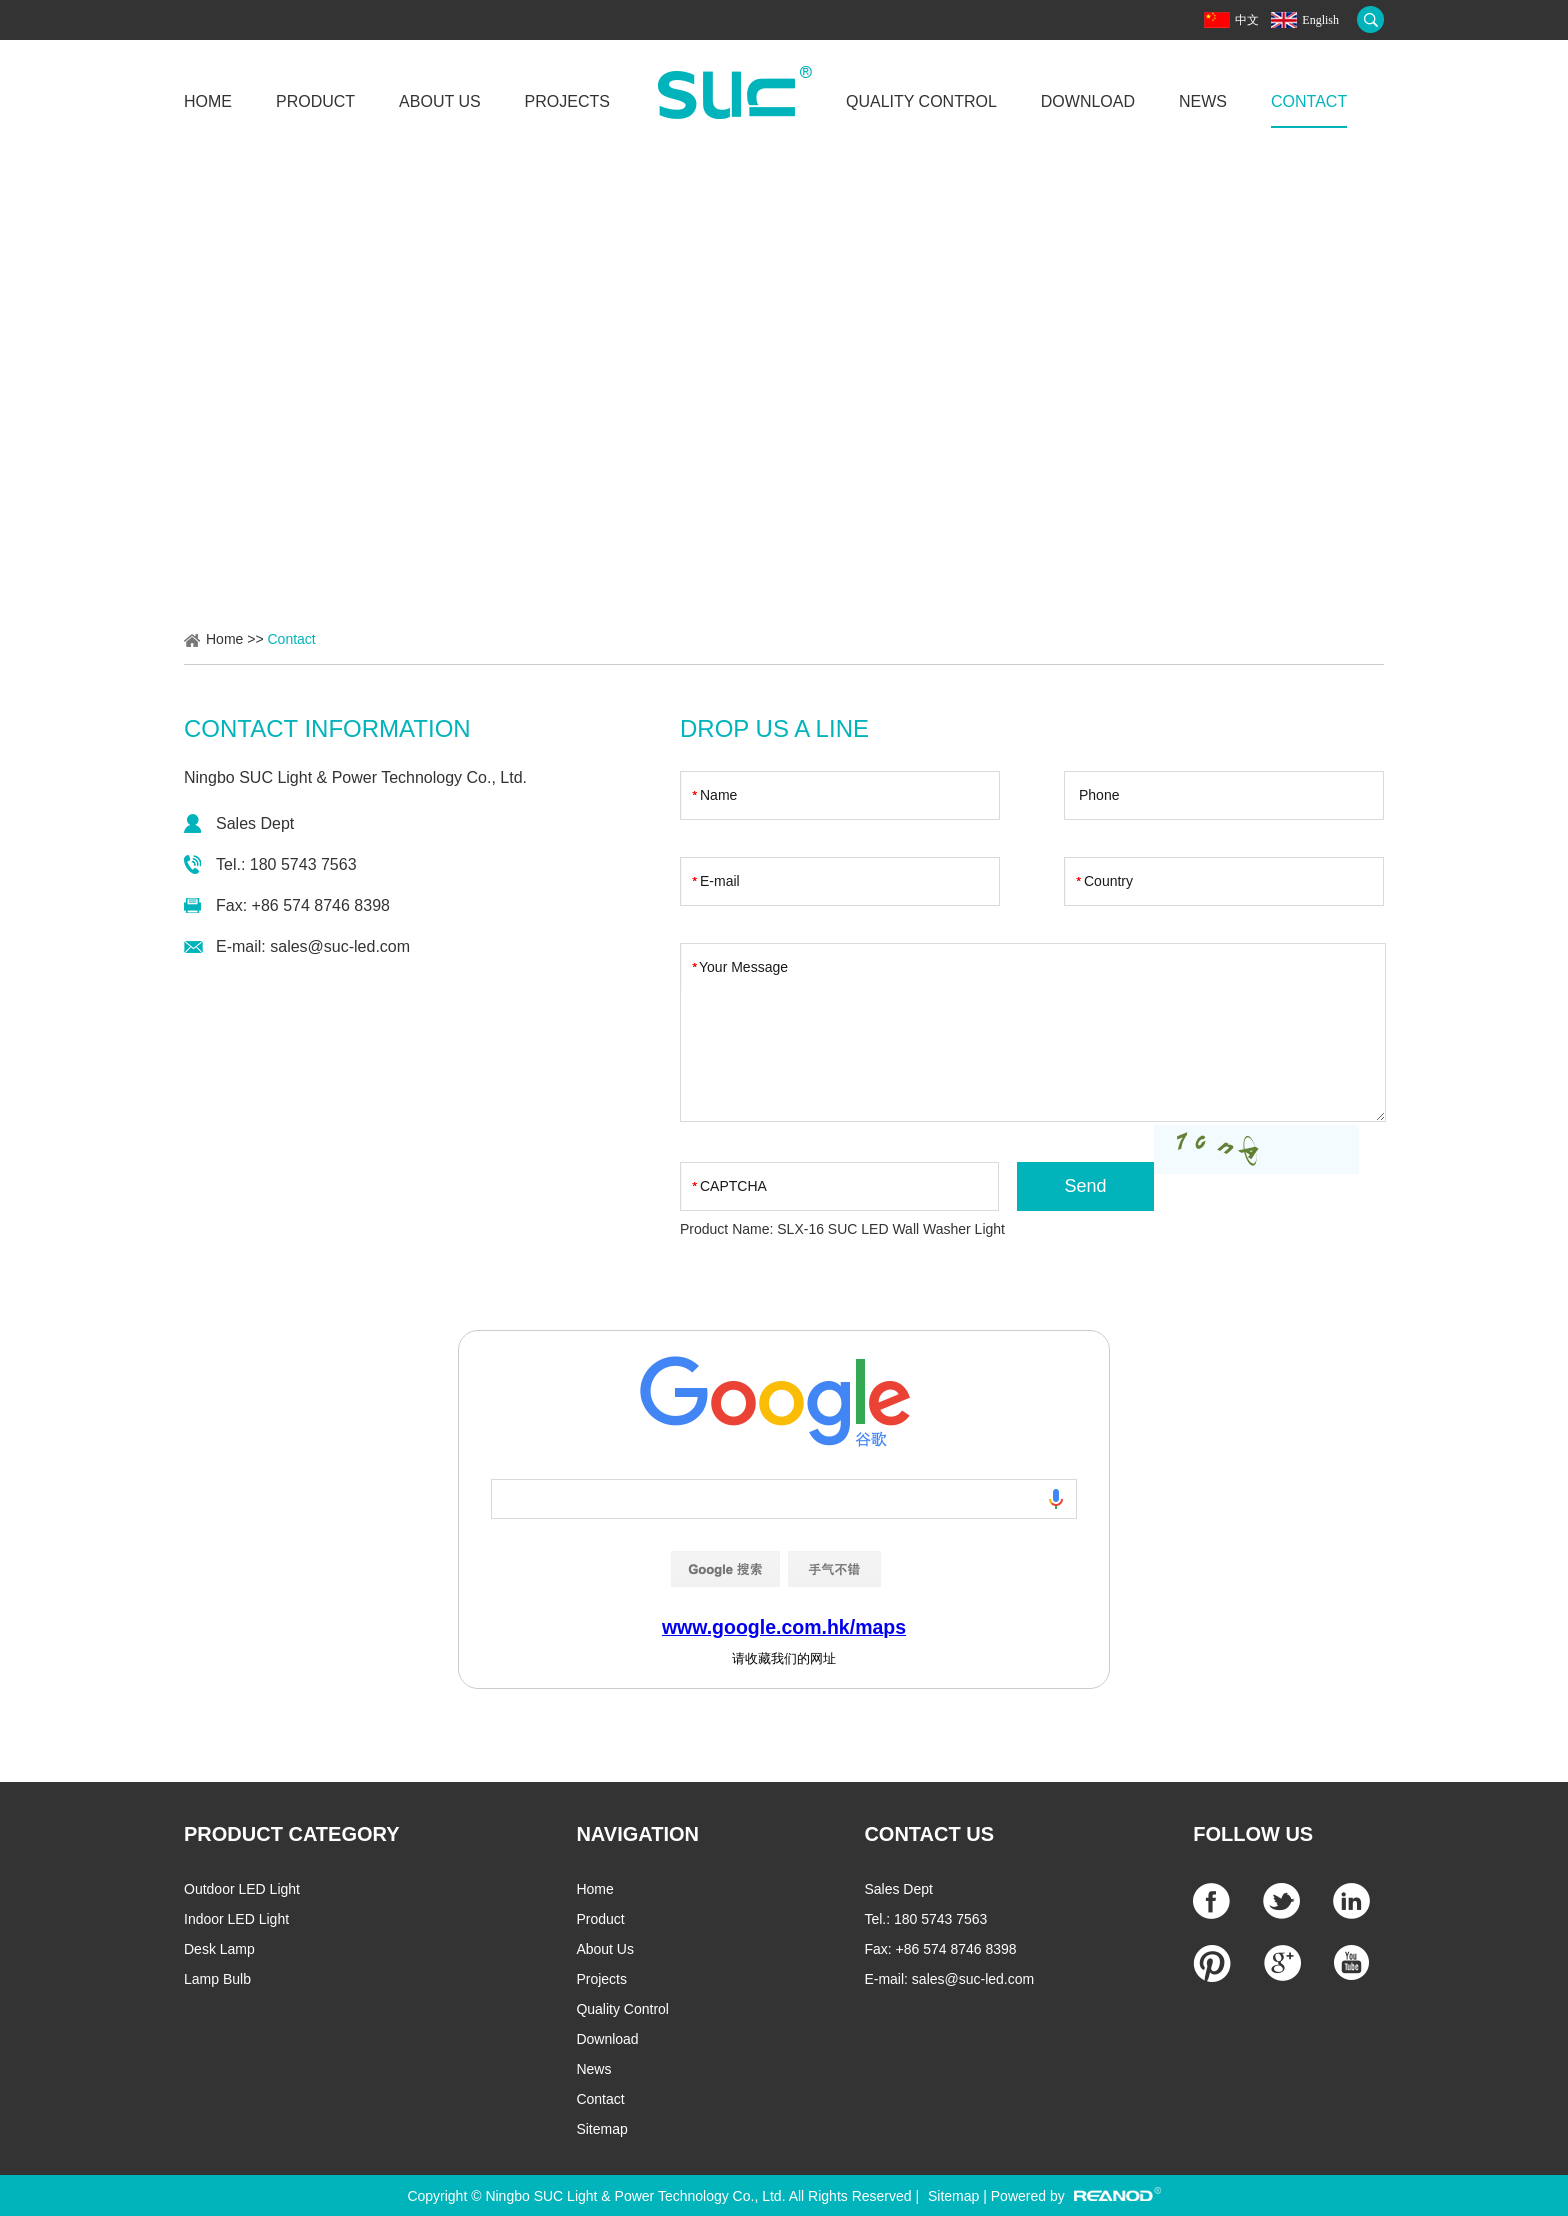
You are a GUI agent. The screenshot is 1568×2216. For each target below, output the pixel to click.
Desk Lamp (219, 1949)
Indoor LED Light (236, 1919)
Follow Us (1253, 1834)
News (1203, 101)
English (1320, 20)
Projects (567, 101)
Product (315, 101)
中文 (1247, 20)
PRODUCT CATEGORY (292, 1834)
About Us (440, 101)
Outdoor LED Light (242, 1889)
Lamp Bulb (217, 1979)
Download (1088, 101)
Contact (1309, 101)
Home (208, 101)
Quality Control (921, 101)
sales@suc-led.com (340, 946)
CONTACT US (929, 1834)
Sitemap (601, 2129)
